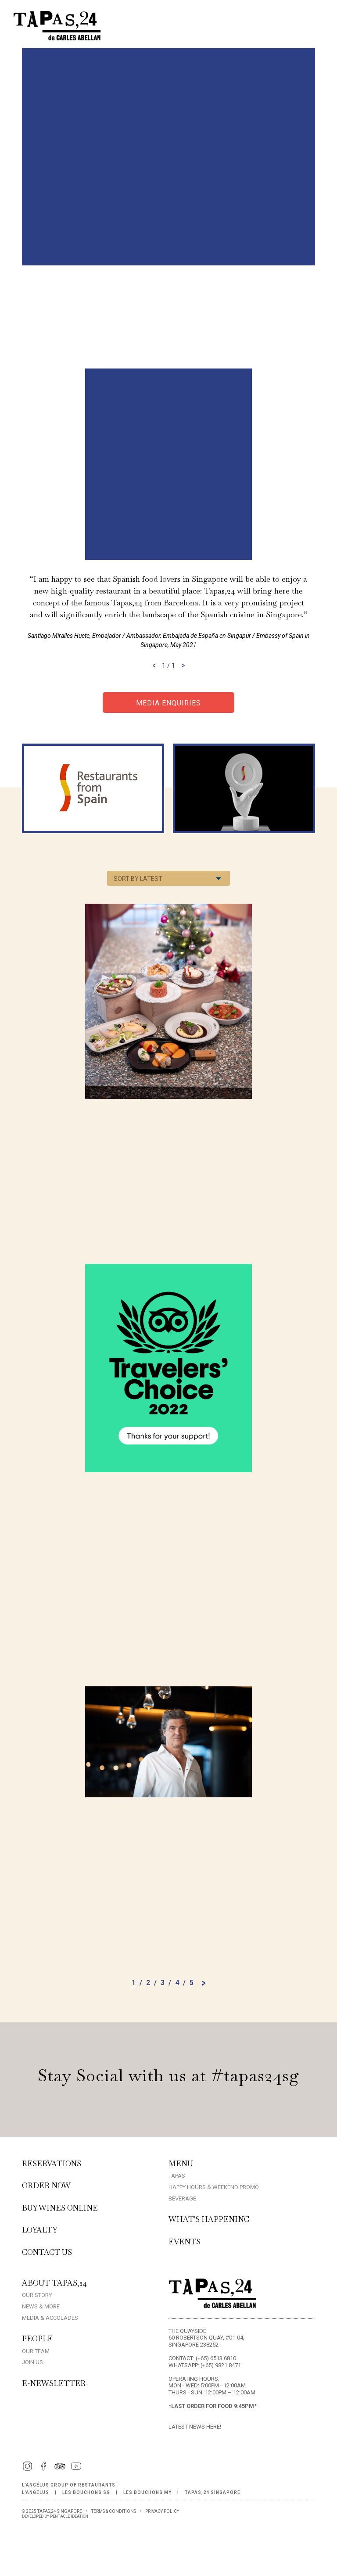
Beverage (182, 2198)
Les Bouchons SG (86, 2492)
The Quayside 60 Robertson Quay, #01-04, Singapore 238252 (206, 2338)
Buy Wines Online (60, 2208)
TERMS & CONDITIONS (113, 2511)
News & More (41, 2306)
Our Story (37, 2295)
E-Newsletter (54, 2383)
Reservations (51, 2163)
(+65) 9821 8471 (221, 2365)
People (37, 2338)
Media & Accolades (50, 2318)
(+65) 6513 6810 (216, 2358)
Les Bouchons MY (147, 2492)
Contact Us (47, 2252)
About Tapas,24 (54, 2283)
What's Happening (209, 2219)
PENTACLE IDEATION (69, 2516)
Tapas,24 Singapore (212, 2492)
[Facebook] (43, 2470)
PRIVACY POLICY (162, 2511)
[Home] (57, 38)
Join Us (32, 2362)
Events (184, 2242)
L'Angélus (35, 2492)
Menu (180, 2163)
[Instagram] (27, 2470)
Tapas (176, 2175)
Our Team (36, 2351)
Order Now (46, 2185)
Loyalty (39, 2230)
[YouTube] (76, 2470)
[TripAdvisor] (59, 2470)
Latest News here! (194, 2426)
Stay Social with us (168, 2075)
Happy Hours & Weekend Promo (213, 2187)
